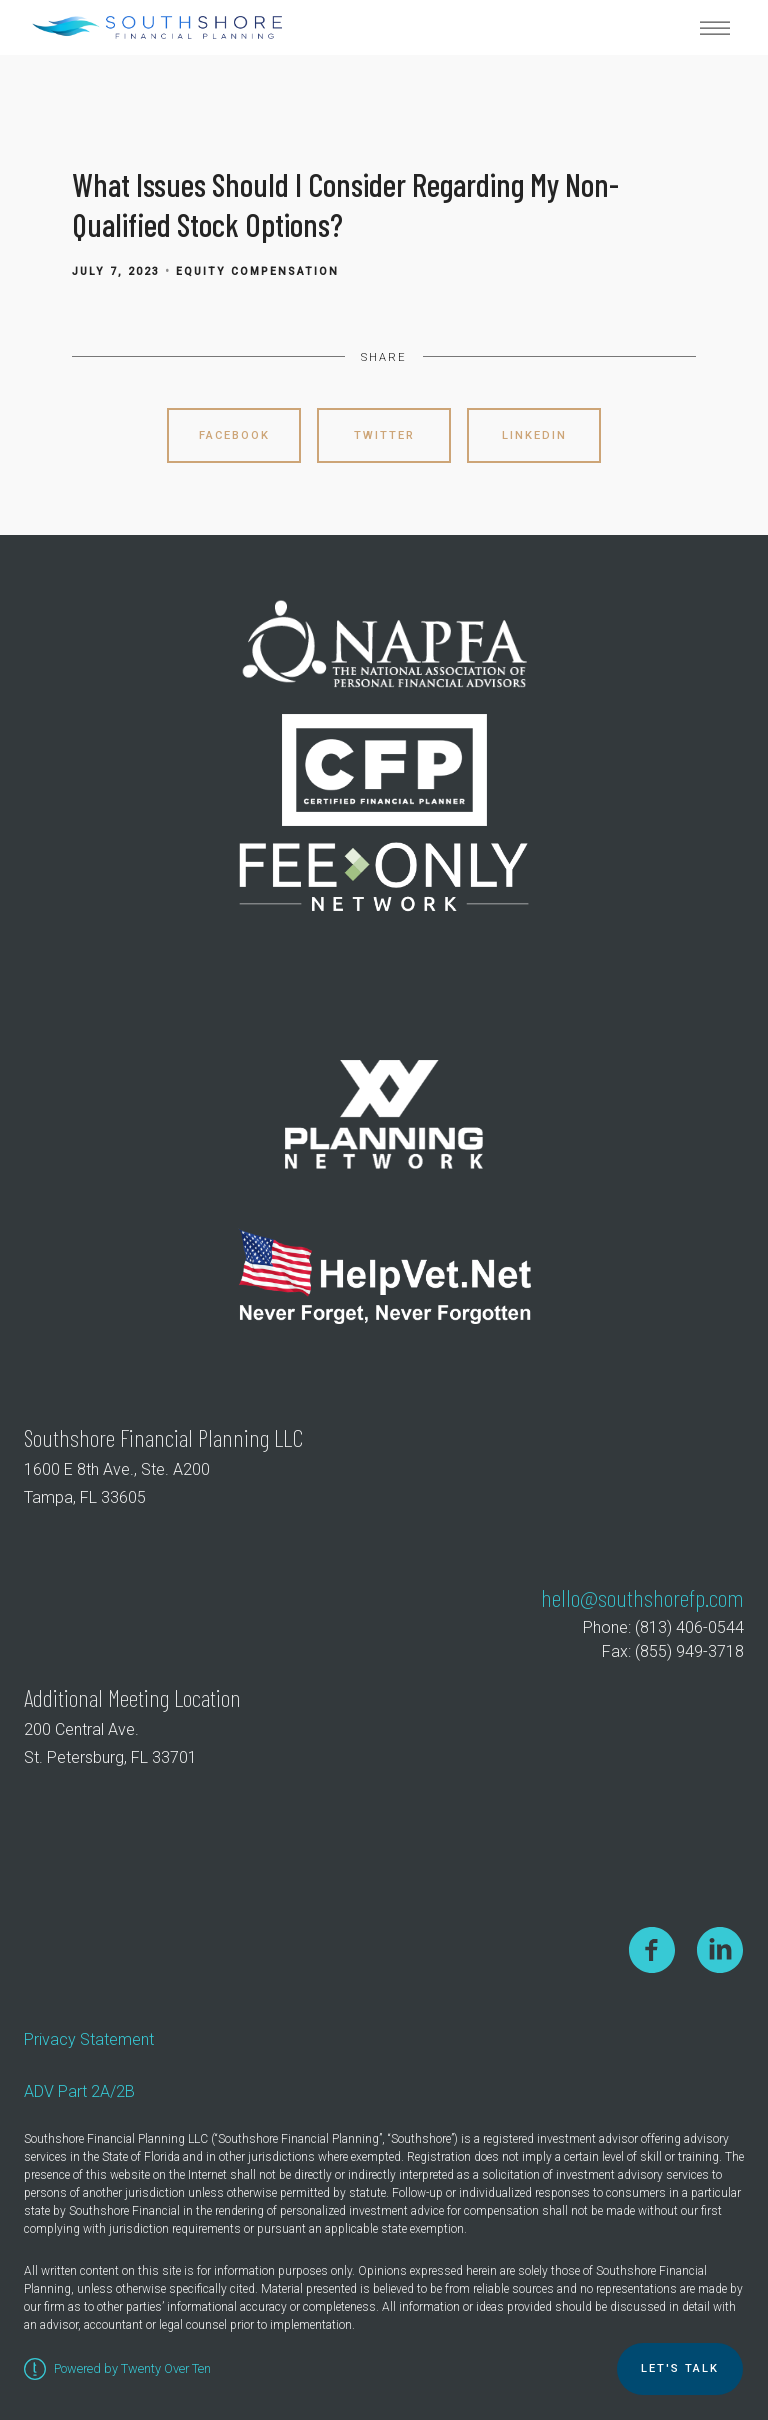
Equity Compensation (257, 271)
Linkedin (534, 435)
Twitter (384, 435)
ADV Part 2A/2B (79, 2091)
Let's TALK (680, 2368)
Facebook (234, 435)
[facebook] (652, 1949)
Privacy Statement (89, 2039)
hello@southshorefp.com (642, 1597)
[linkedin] (720, 1949)
